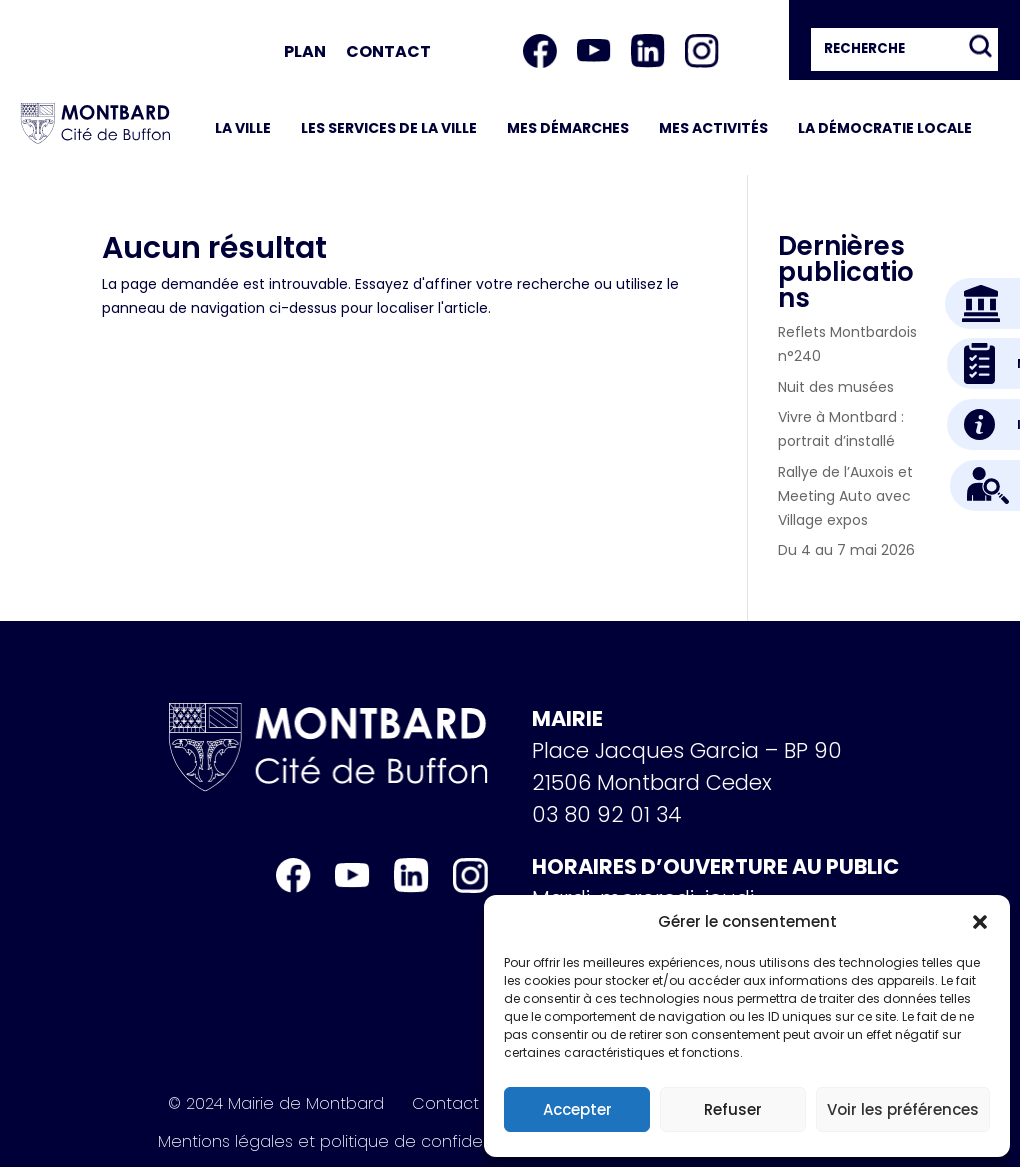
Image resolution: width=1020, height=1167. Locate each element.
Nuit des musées (836, 387)
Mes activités (713, 128)
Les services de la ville (389, 128)
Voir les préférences (903, 1109)
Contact (388, 51)
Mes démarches (568, 128)
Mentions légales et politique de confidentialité (347, 1142)
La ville (243, 128)
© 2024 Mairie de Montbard (276, 1104)
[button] (980, 922)
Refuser (733, 1109)
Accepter (577, 1109)
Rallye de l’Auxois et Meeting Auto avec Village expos (845, 496)
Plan (305, 51)
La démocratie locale (885, 128)
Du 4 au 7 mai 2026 (846, 550)
